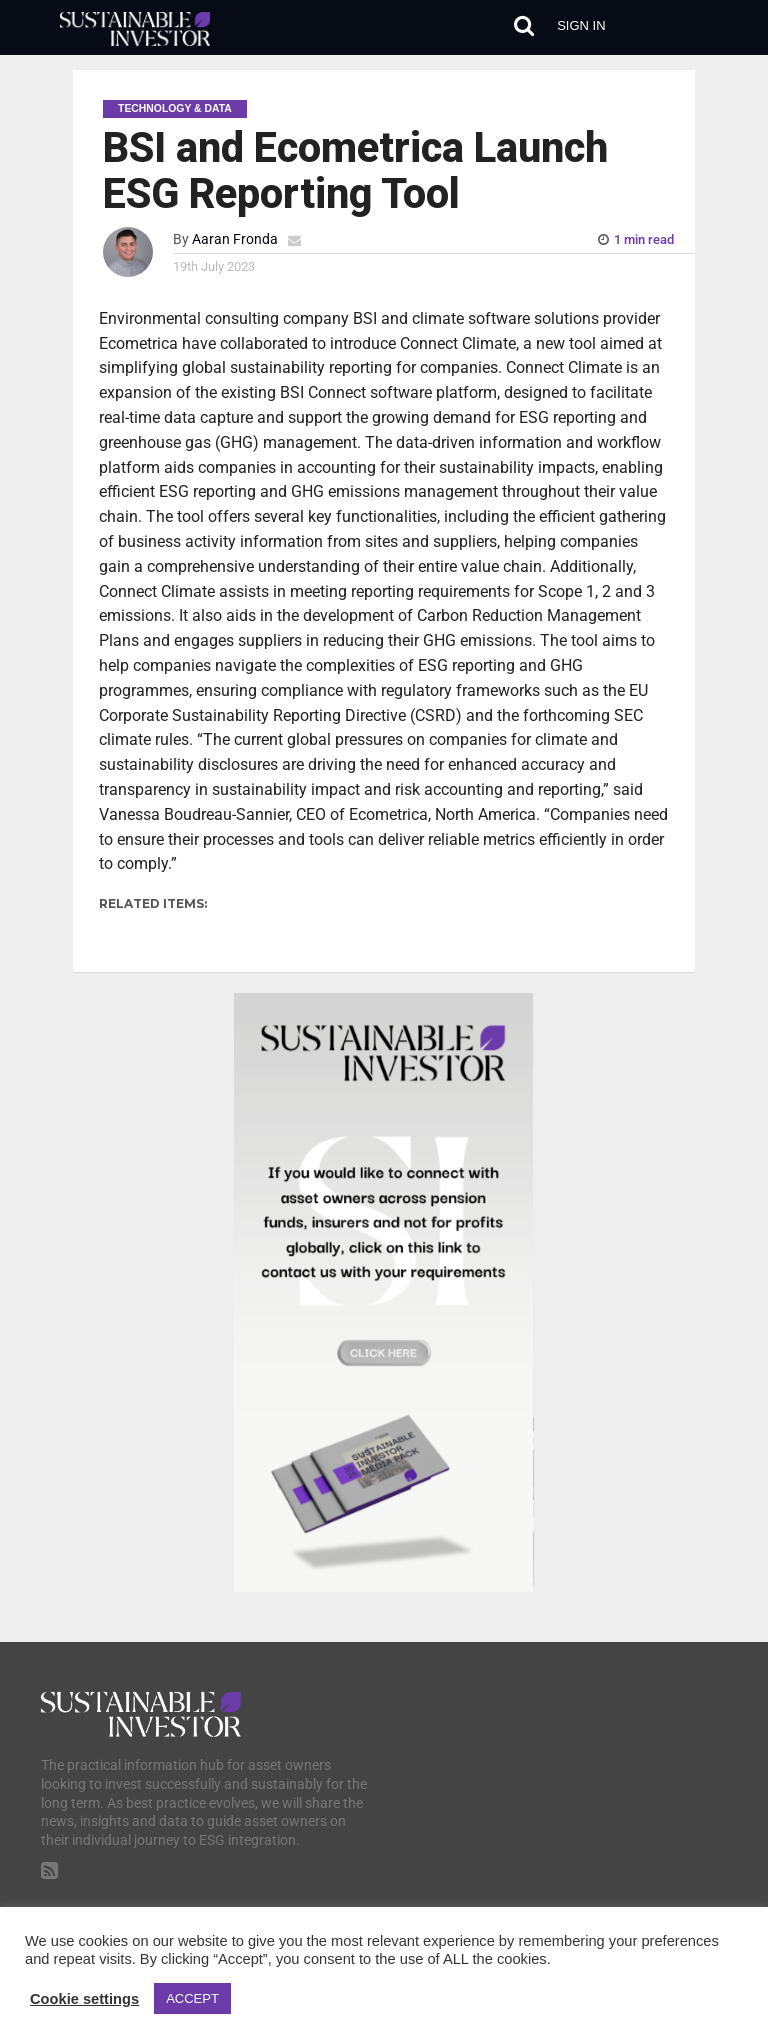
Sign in (581, 25)
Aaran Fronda (235, 239)
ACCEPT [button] (192, 1998)
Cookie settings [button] (84, 1999)
